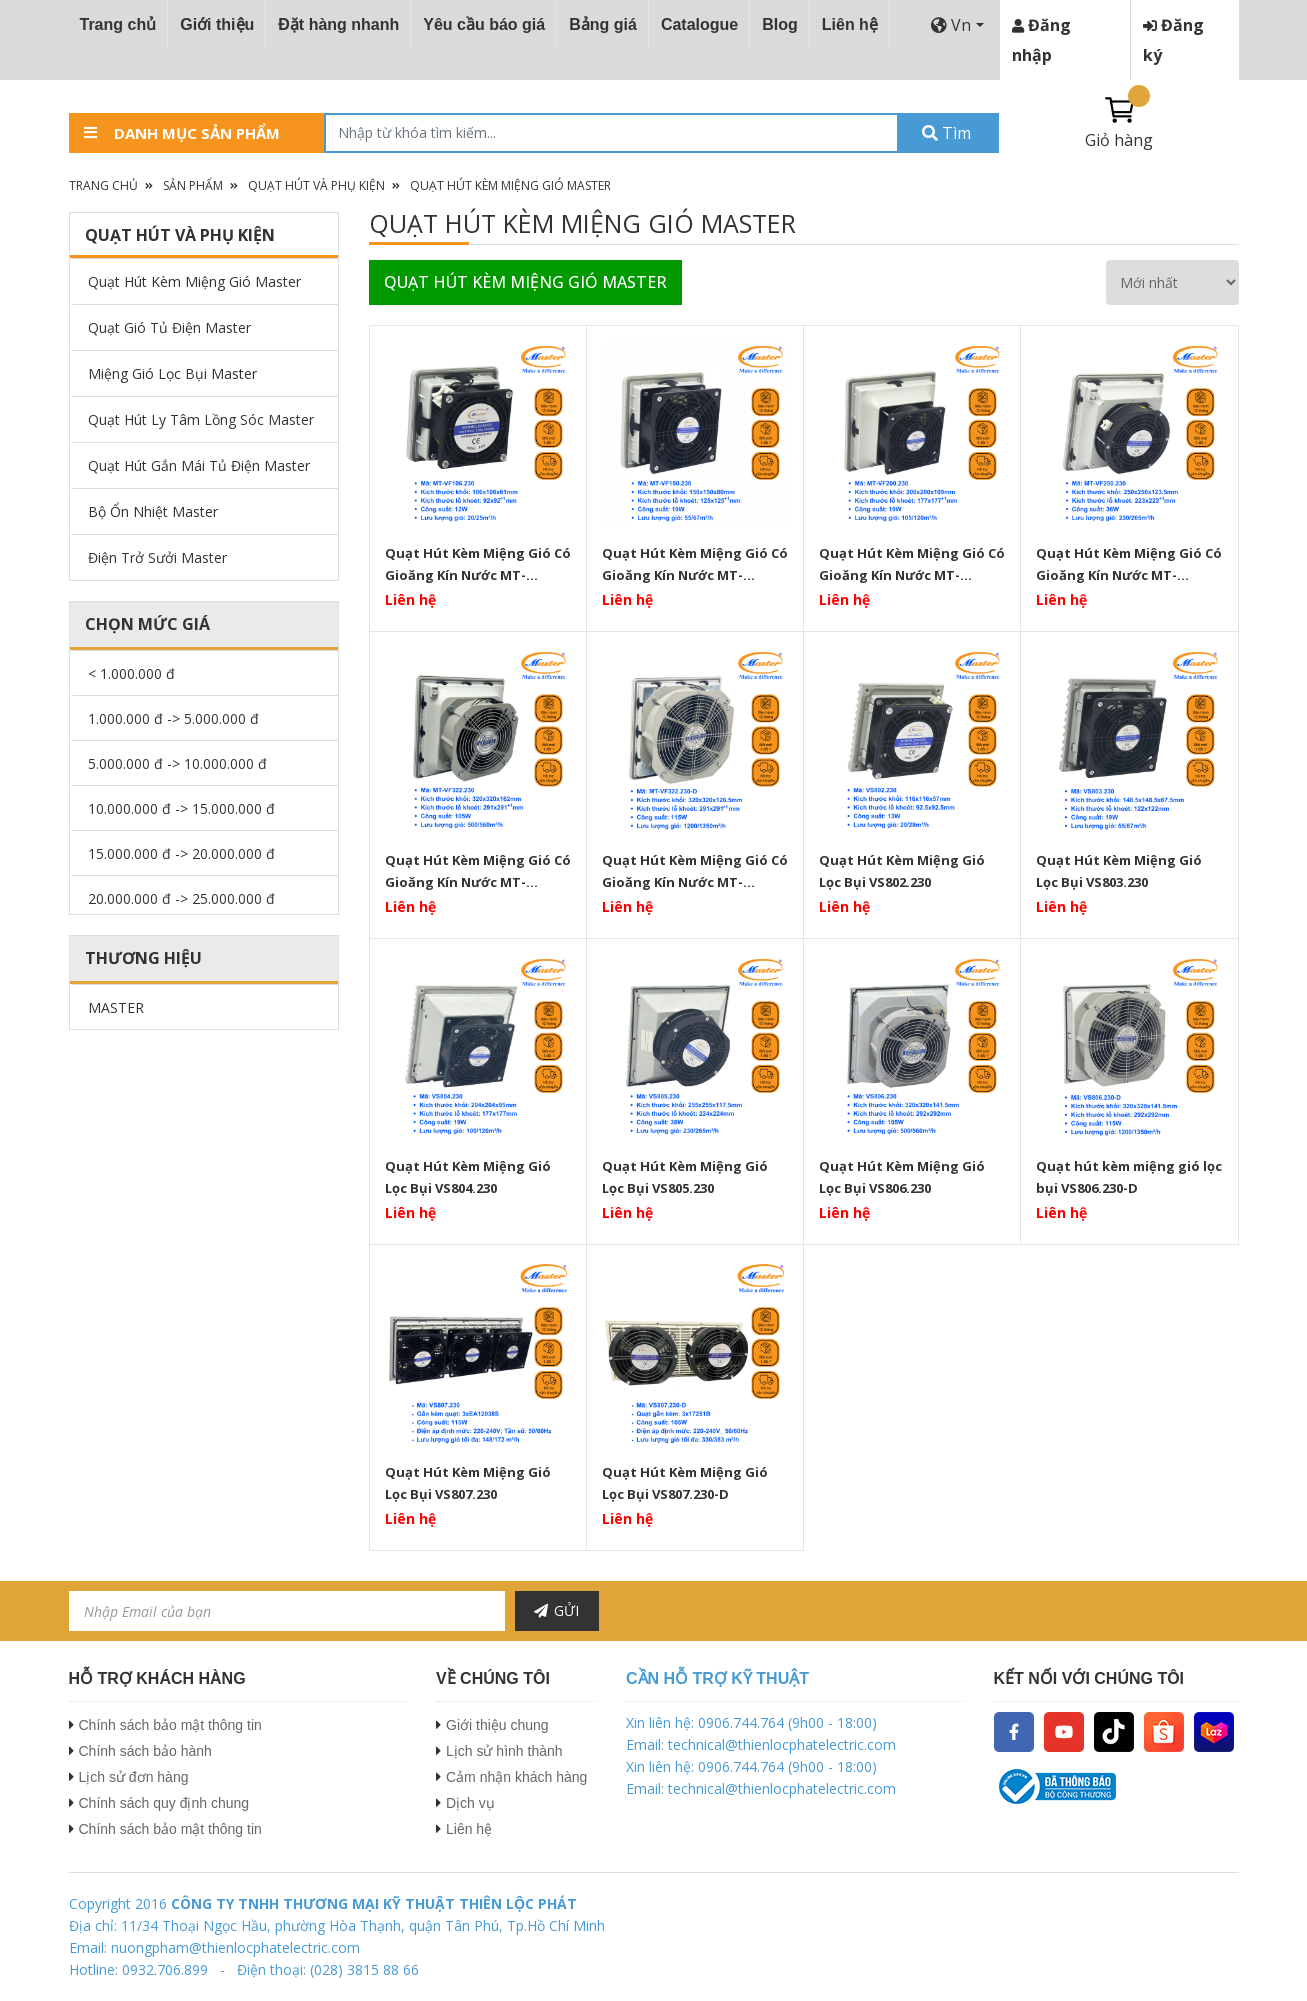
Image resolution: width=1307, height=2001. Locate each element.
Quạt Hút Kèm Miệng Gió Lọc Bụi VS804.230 (468, 1177)
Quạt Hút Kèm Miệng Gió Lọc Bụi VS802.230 (902, 871)
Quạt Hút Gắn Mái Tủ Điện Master (199, 465)
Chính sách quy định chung (164, 1803)
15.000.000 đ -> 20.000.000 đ (181, 853)
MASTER (116, 1007)
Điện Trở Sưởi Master (157, 557)
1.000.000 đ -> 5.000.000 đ (173, 718)
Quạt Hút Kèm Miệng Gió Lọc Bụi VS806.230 (902, 1177)
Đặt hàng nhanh (338, 24)
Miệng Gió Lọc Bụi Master (172, 373)
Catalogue (699, 24)
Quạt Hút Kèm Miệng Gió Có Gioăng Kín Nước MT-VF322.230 (478, 871)
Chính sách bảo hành (145, 1751)
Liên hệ (850, 24)
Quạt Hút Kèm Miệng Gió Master (510, 185)
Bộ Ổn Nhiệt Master (153, 511)
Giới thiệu (217, 24)
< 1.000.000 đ (131, 673)
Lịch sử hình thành (504, 1751)
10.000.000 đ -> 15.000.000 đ (181, 808)
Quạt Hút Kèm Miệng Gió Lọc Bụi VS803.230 (1119, 871)
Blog (780, 24)
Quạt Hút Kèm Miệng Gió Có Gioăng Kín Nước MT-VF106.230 (478, 564)
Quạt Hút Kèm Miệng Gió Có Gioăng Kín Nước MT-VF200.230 (912, 564)
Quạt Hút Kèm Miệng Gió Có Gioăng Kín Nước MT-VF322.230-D (695, 871)
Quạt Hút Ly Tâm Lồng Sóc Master (201, 419)
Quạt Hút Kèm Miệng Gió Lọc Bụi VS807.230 (468, 1483)
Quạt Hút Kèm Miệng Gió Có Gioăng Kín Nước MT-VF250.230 (1129, 564)
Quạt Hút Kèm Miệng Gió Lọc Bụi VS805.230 (685, 1177)
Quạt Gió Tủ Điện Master (169, 327)
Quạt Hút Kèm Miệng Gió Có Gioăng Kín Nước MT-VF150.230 (695, 564)
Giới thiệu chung (497, 1725)
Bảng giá (603, 24)
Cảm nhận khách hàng (516, 1777)
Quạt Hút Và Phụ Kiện (316, 185)
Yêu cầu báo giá (484, 24)
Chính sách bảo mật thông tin (170, 1725)
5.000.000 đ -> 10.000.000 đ (177, 763)
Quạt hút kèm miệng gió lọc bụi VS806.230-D (1129, 1177)
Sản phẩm (193, 185)
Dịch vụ (470, 1803)
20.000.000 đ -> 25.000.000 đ (181, 898)
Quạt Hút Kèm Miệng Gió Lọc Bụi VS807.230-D (685, 1483)
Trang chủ (118, 24)
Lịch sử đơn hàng (134, 1777)
